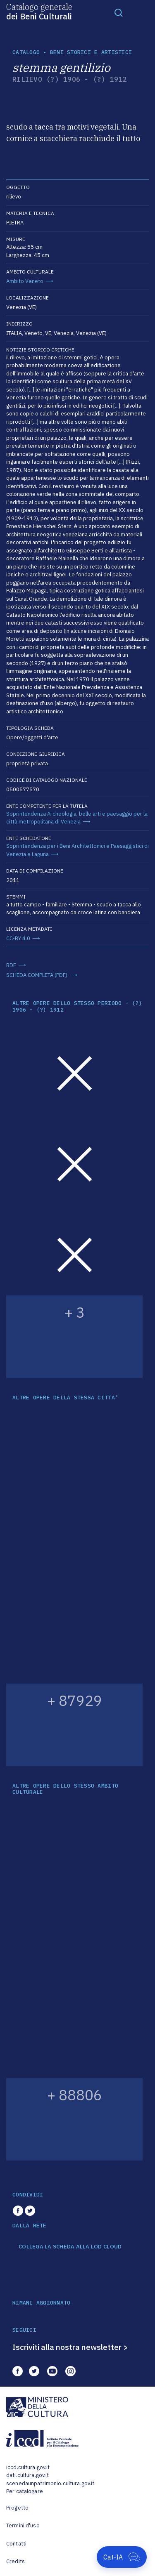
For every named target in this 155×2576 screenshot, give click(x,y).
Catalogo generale (39, 11)
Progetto (17, 2507)
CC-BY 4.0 (18, 938)
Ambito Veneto (24, 281)
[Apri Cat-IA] (122, 2557)
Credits (15, 2561)
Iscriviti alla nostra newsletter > (70, 2347)
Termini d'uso (23, 2525)
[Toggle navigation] (118, 12)
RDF (11, 965)
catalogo (26, 52)
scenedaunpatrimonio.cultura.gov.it (50, 2483)
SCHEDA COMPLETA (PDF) (36, 975)
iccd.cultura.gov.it (28, 2467)
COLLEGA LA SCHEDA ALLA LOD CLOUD (70, 2246)
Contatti (16, 2543)
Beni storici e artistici (91, 52)
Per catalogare (24, 2491)
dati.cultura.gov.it (27, 2475)
